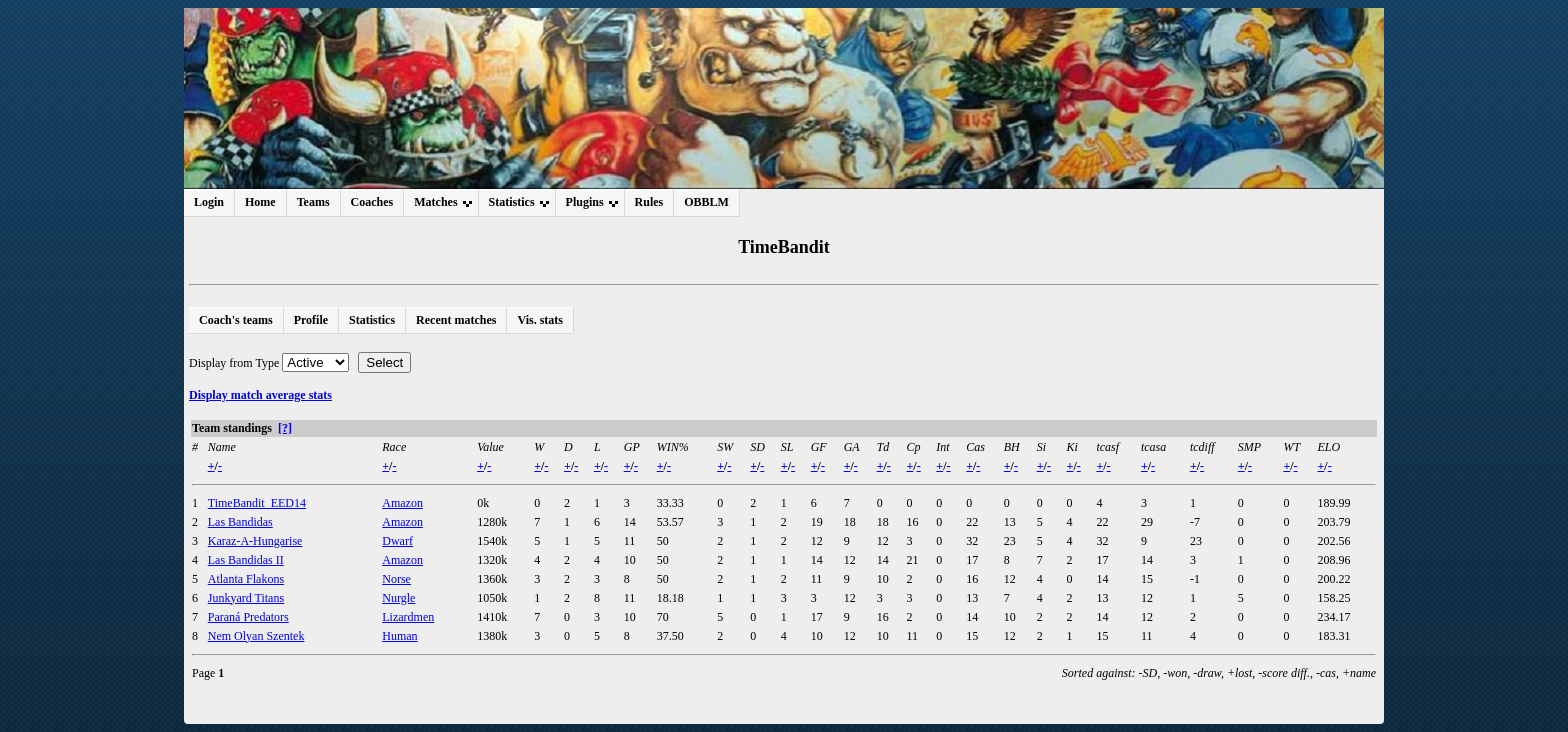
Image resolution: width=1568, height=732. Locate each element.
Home (260, 202)
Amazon (402, 503)
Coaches (372, 202)
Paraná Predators (248, 617)
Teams (313, 202)
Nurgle (398, 598)
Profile (311, 320)
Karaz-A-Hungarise (255, 541)
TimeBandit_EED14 (257, 503)
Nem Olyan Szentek (256, 636)
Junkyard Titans (246, 598)
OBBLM (706, 202)
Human (399, 636)
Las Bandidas (240, 522)
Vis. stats (540, 320)
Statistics (372, 320)
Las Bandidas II (246, 560)
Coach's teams (236, 320)
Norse (396, 579)
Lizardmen (408, 617)
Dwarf (397, 541)
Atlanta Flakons (246, 579)
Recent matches (456, 320)
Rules (649, 202)
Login (209, 202)
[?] (285, 428)
